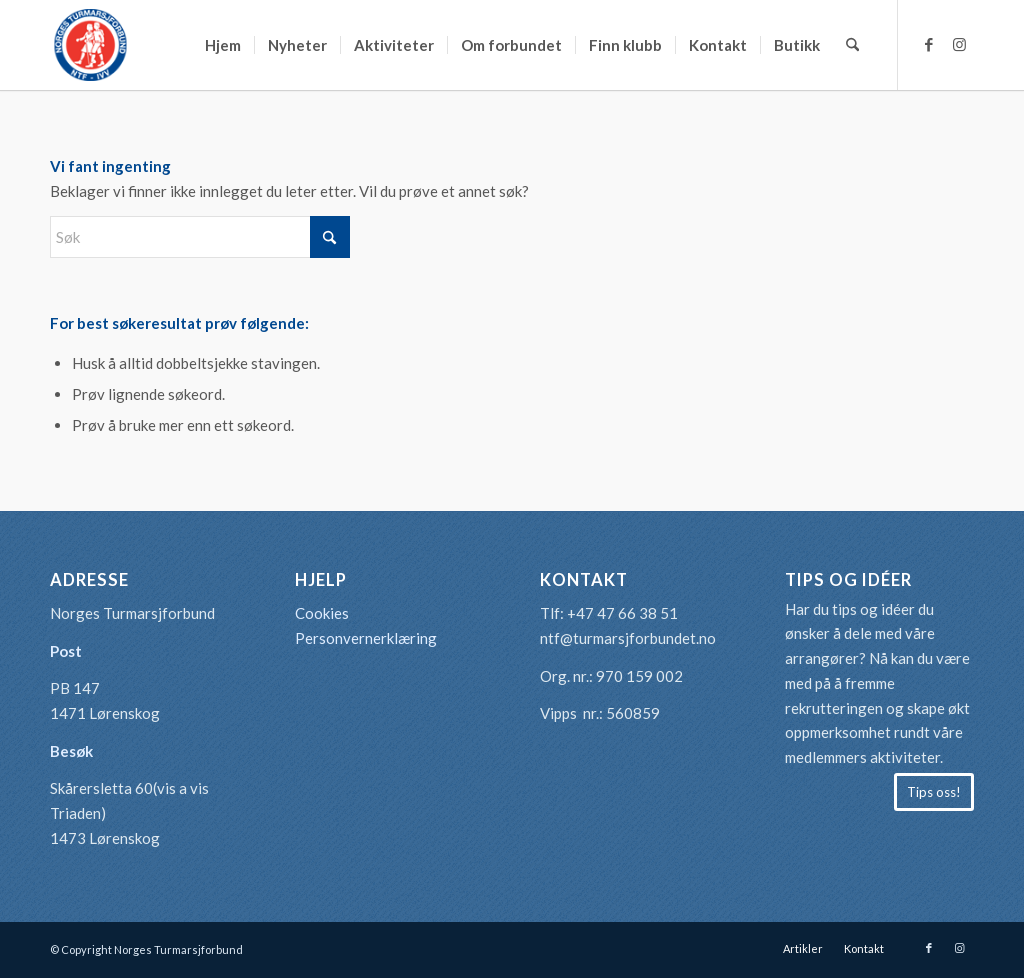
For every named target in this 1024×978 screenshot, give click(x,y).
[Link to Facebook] (929, 44)
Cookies (322, 613)
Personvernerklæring (366, 638)
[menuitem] (223, 45)
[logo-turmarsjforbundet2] (90, 45)
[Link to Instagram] (959, 44)
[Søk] (852, 45)
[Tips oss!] (934, 792)
